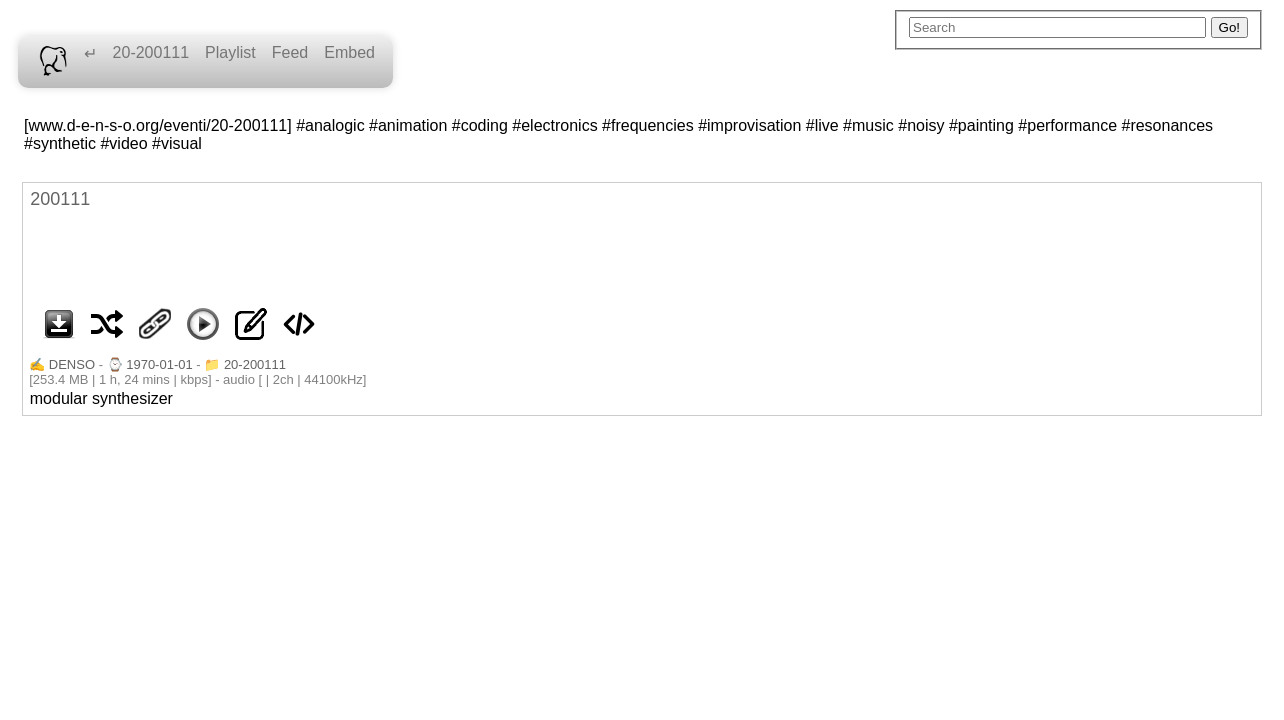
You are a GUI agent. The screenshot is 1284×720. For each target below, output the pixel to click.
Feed (290, 52)
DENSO (72, 364)
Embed (349, 52)
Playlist (230, 52)
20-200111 (151, 52)
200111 (60, 199)
